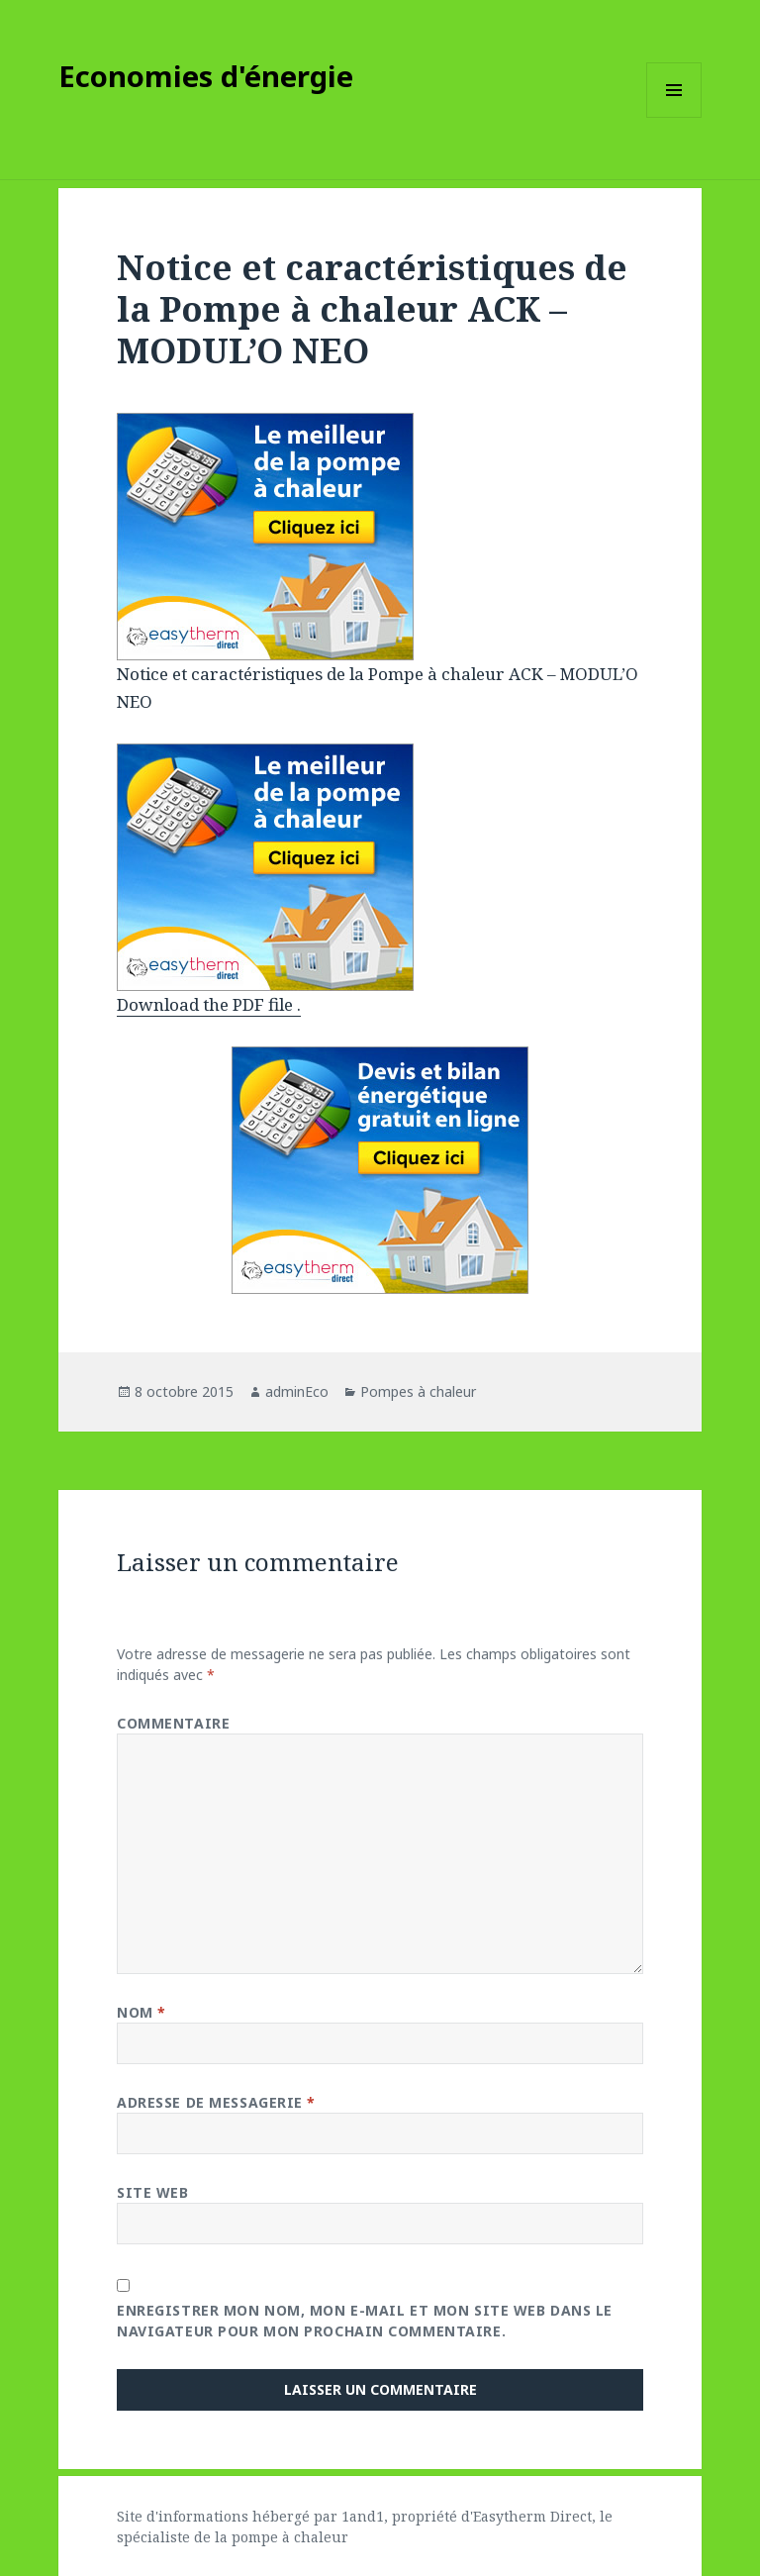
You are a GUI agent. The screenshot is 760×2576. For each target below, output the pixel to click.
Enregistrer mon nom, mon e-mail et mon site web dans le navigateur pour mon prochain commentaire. (365, 2320)
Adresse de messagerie (216, 2102)
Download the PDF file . (209, 1004)
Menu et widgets (674, 117)
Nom (141, 2012)
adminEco (297, 1391)
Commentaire (173, 1723)
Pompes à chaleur (418, 1391)
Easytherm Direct (532, 2516)
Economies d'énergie (205, 75)
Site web (152, 2192)
